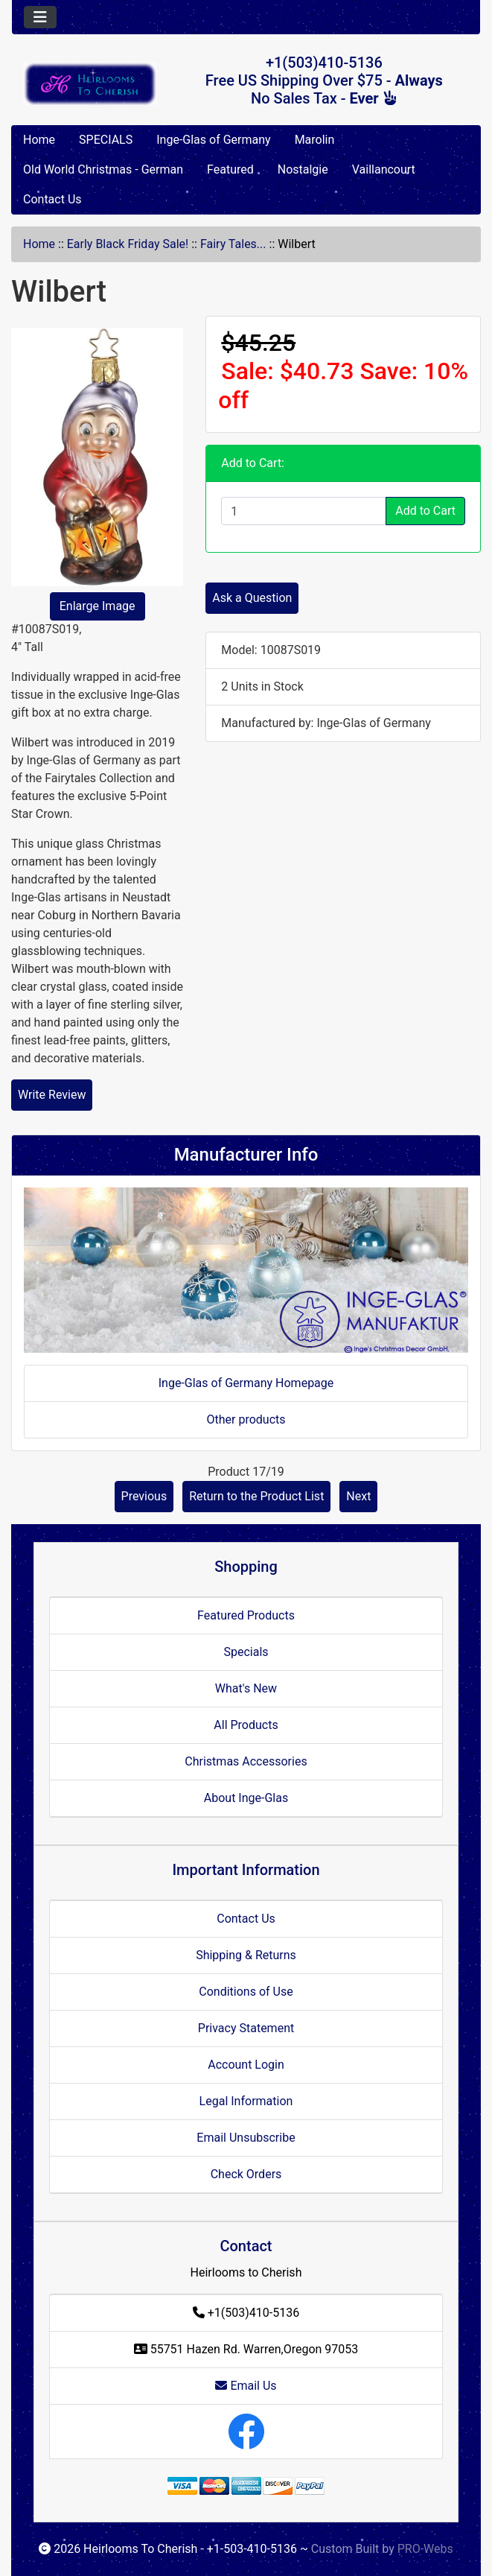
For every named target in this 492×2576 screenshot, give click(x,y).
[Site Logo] (90, 84)
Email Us (245, 2386)
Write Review (52, 1095)
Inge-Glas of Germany (213, 140)
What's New (246, 1688)
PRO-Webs (425, 2549)
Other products (245, 1419)
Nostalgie (303, 169)
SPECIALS (105, 140)
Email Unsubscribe (246, 2138)
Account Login (246, 2065)
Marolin (315, 140)
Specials (245, 1652)
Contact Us (52, 199)
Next (358, 1496)
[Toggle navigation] (40, 17)
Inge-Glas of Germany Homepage (246, 1383)
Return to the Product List (256, 1496)
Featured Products (246, 1615)
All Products (246, 1725)
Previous (144, 1496)
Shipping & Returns (246, 1955)
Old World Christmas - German (103, 169)
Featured (230, 169)
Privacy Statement (246, 2028)
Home (39, 140)
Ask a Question (252, 598)
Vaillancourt (383, 169)
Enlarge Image (97, 606)
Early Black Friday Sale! (127, 244)
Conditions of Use (246, 1992)
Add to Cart (425, 511)
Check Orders (246, 2174)
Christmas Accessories (246, 1761)
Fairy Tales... (233, 244)
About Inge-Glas (246, 1798)
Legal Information (246, 2101)
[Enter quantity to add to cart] (303, 511)
